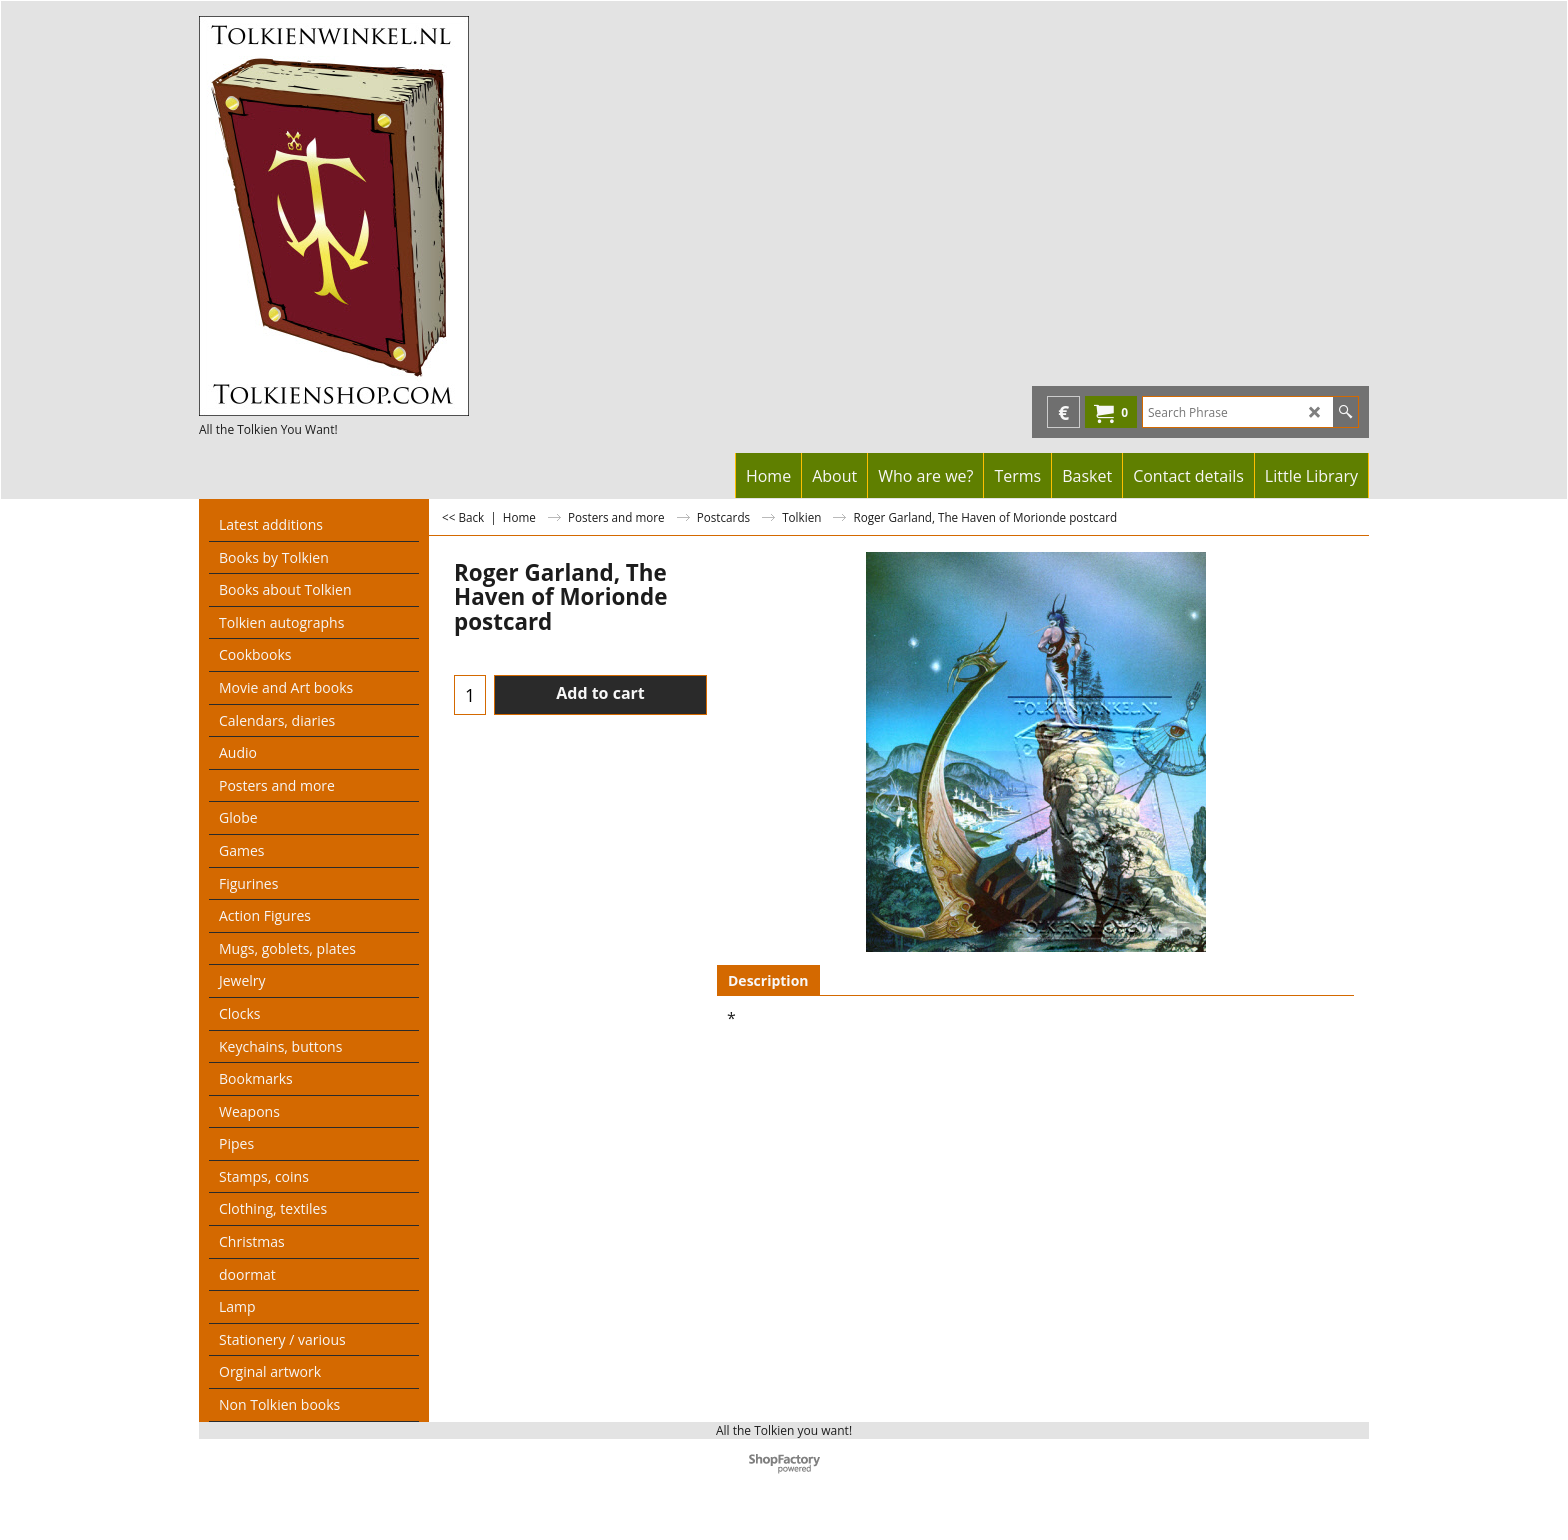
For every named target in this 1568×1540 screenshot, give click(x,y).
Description (768, 980)
